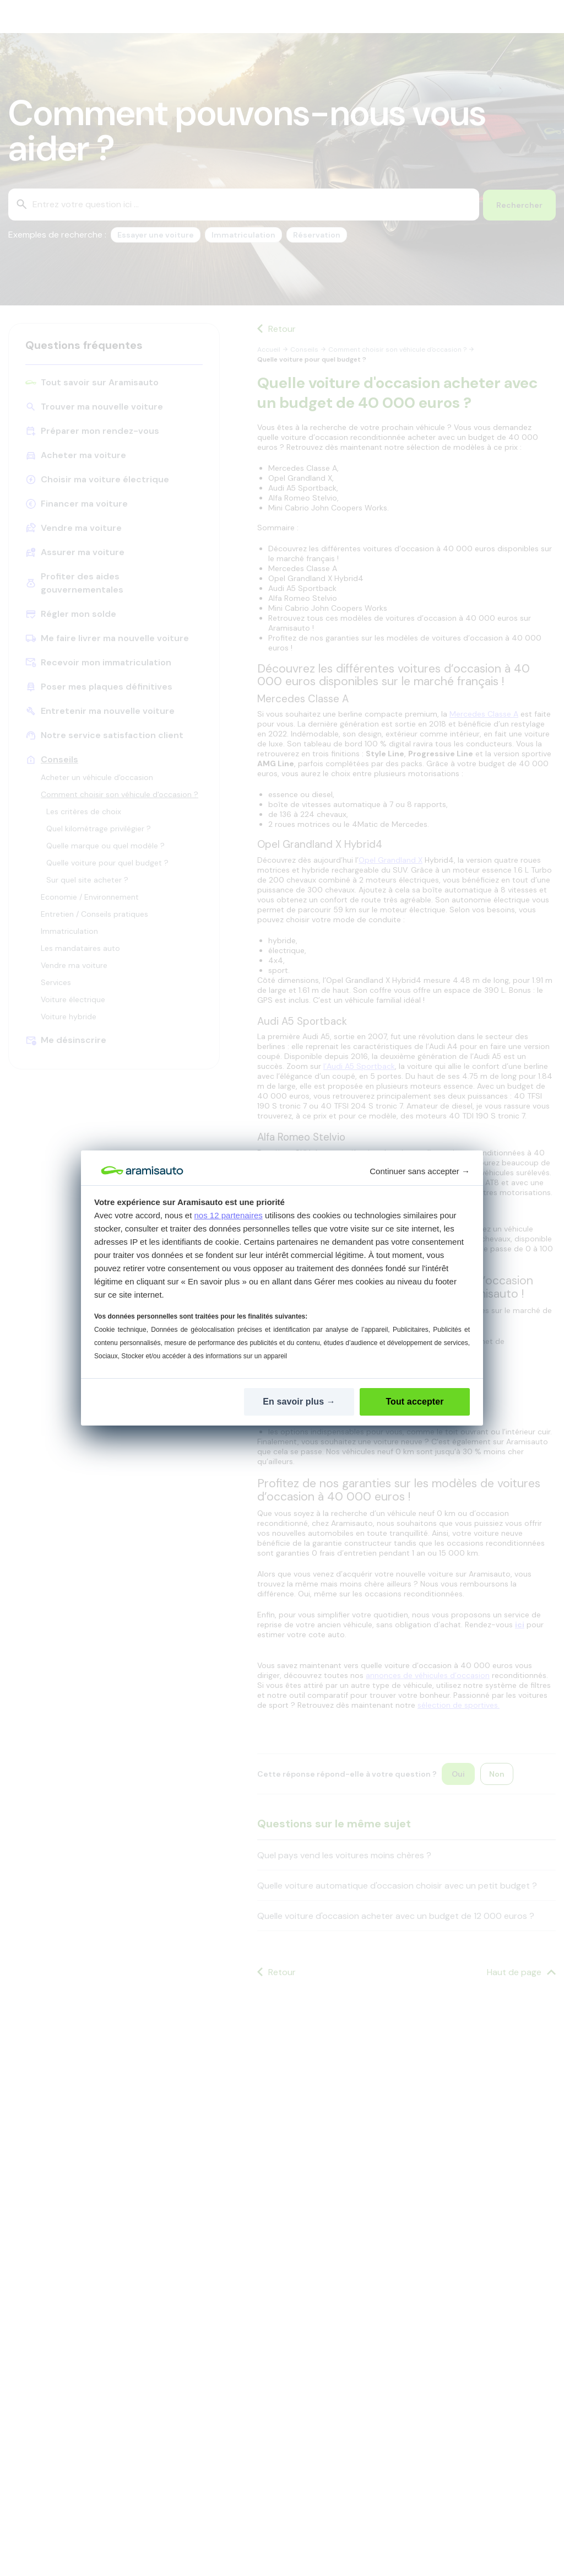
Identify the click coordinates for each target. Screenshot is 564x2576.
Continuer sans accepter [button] (420, 1171)
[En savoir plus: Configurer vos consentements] (299, 1402)
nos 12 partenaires (228, 1215)
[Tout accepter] (415, 1402)
